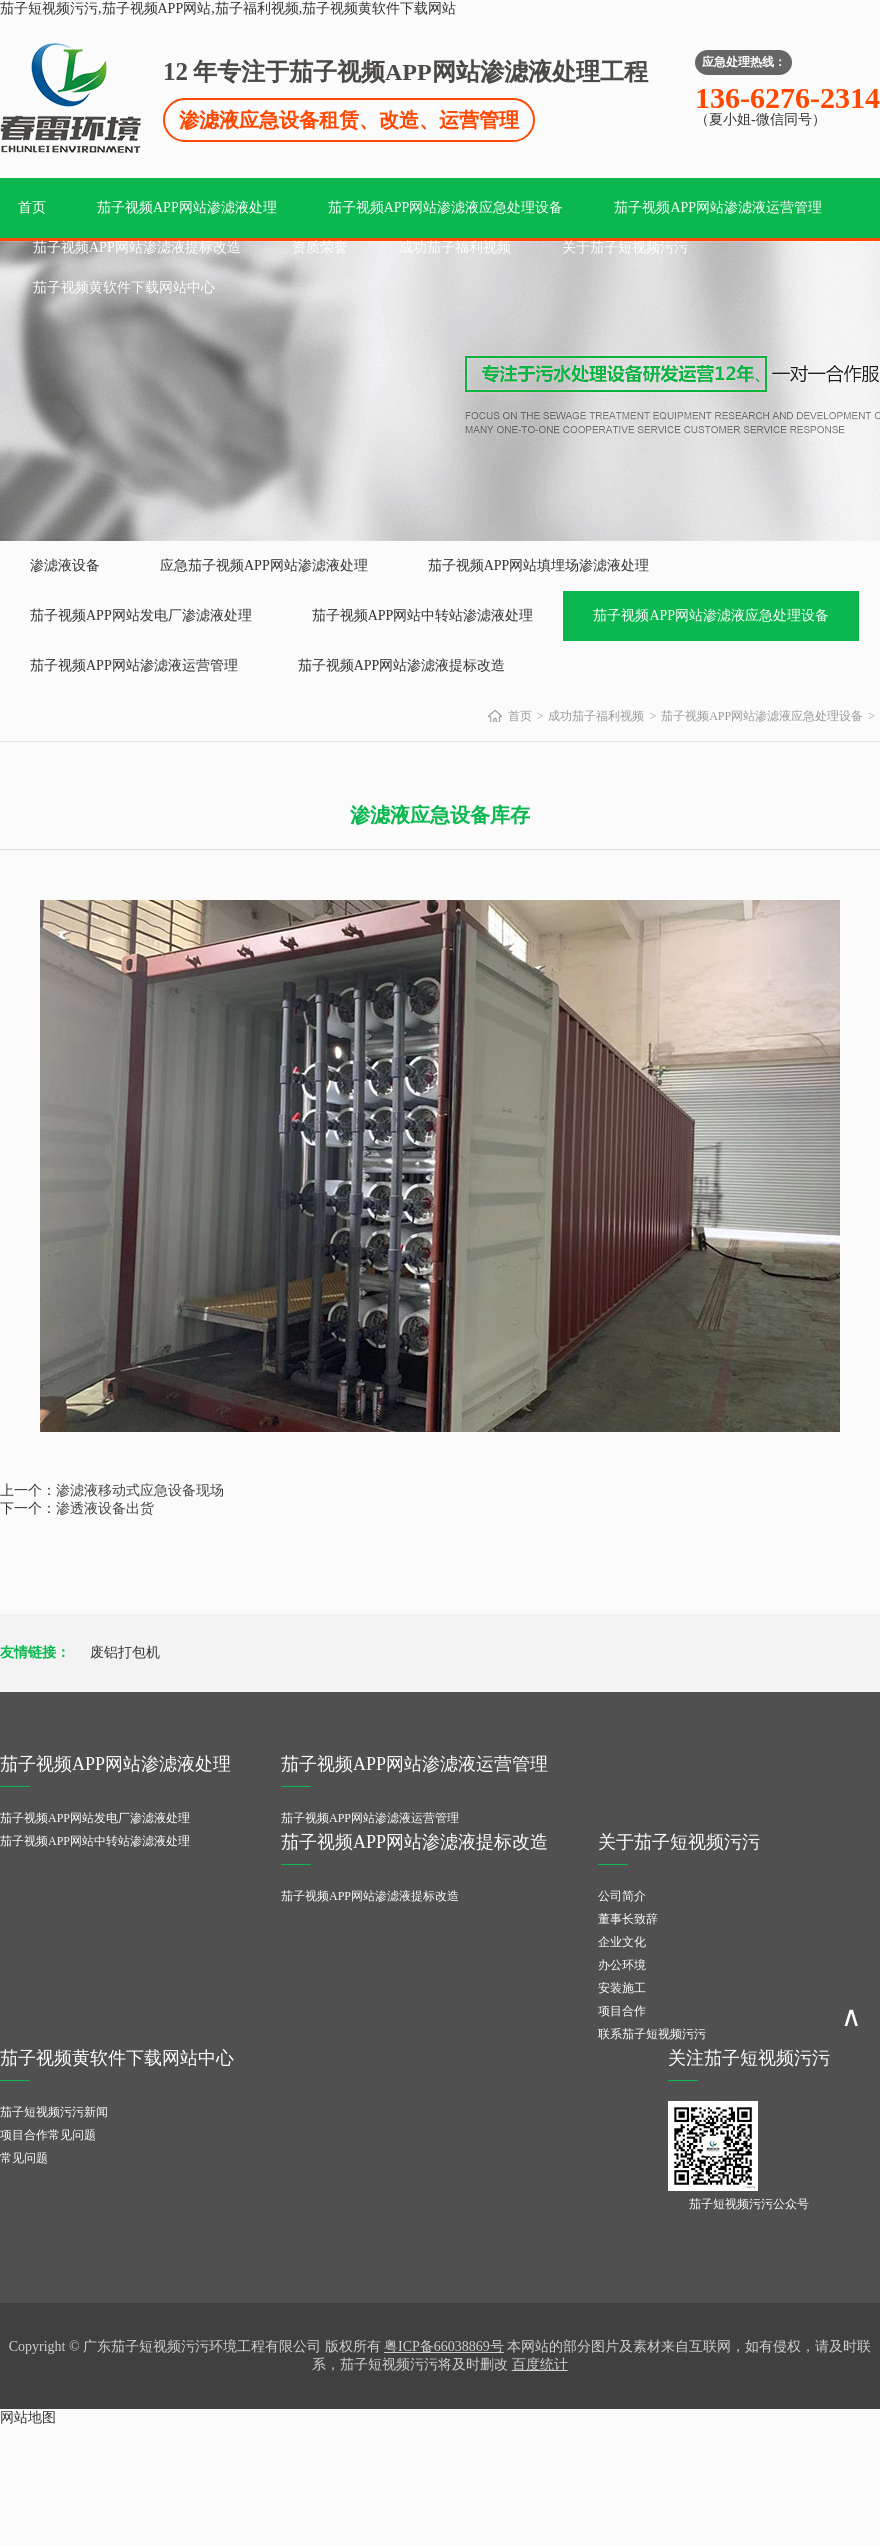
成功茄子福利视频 (455, 247)
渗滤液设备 (65, 565)
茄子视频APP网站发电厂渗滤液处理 (141, 615)
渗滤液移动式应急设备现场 (140, 1490)
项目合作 (622, 2011)
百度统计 (540, 2364)
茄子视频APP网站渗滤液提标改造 (137, 247)
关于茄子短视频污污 (625, 247)
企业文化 (622, 1942)
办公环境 (622, 1965)
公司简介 (622, 1896)
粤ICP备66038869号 (444, 2346)
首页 (32, 207)
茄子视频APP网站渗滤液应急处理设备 (446, 207)
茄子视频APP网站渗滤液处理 (187, 207)
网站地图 (28, 2417)
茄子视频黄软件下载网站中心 (124, 287)
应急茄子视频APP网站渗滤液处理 (264, 565)
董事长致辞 (628, 1919)
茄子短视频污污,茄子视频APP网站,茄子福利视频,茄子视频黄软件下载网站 (228, 8)
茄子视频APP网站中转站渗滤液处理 (423, 615)
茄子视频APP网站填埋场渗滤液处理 (539, 565)
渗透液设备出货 (105, 1508)
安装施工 (622, 1988)
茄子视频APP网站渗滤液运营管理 (718, 207)
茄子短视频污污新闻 (54, 2112)
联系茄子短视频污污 (652, 2034)
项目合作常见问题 (48, 2135)
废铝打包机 (125, 1652)
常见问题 (24, 2158)
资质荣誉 (320, 247)
